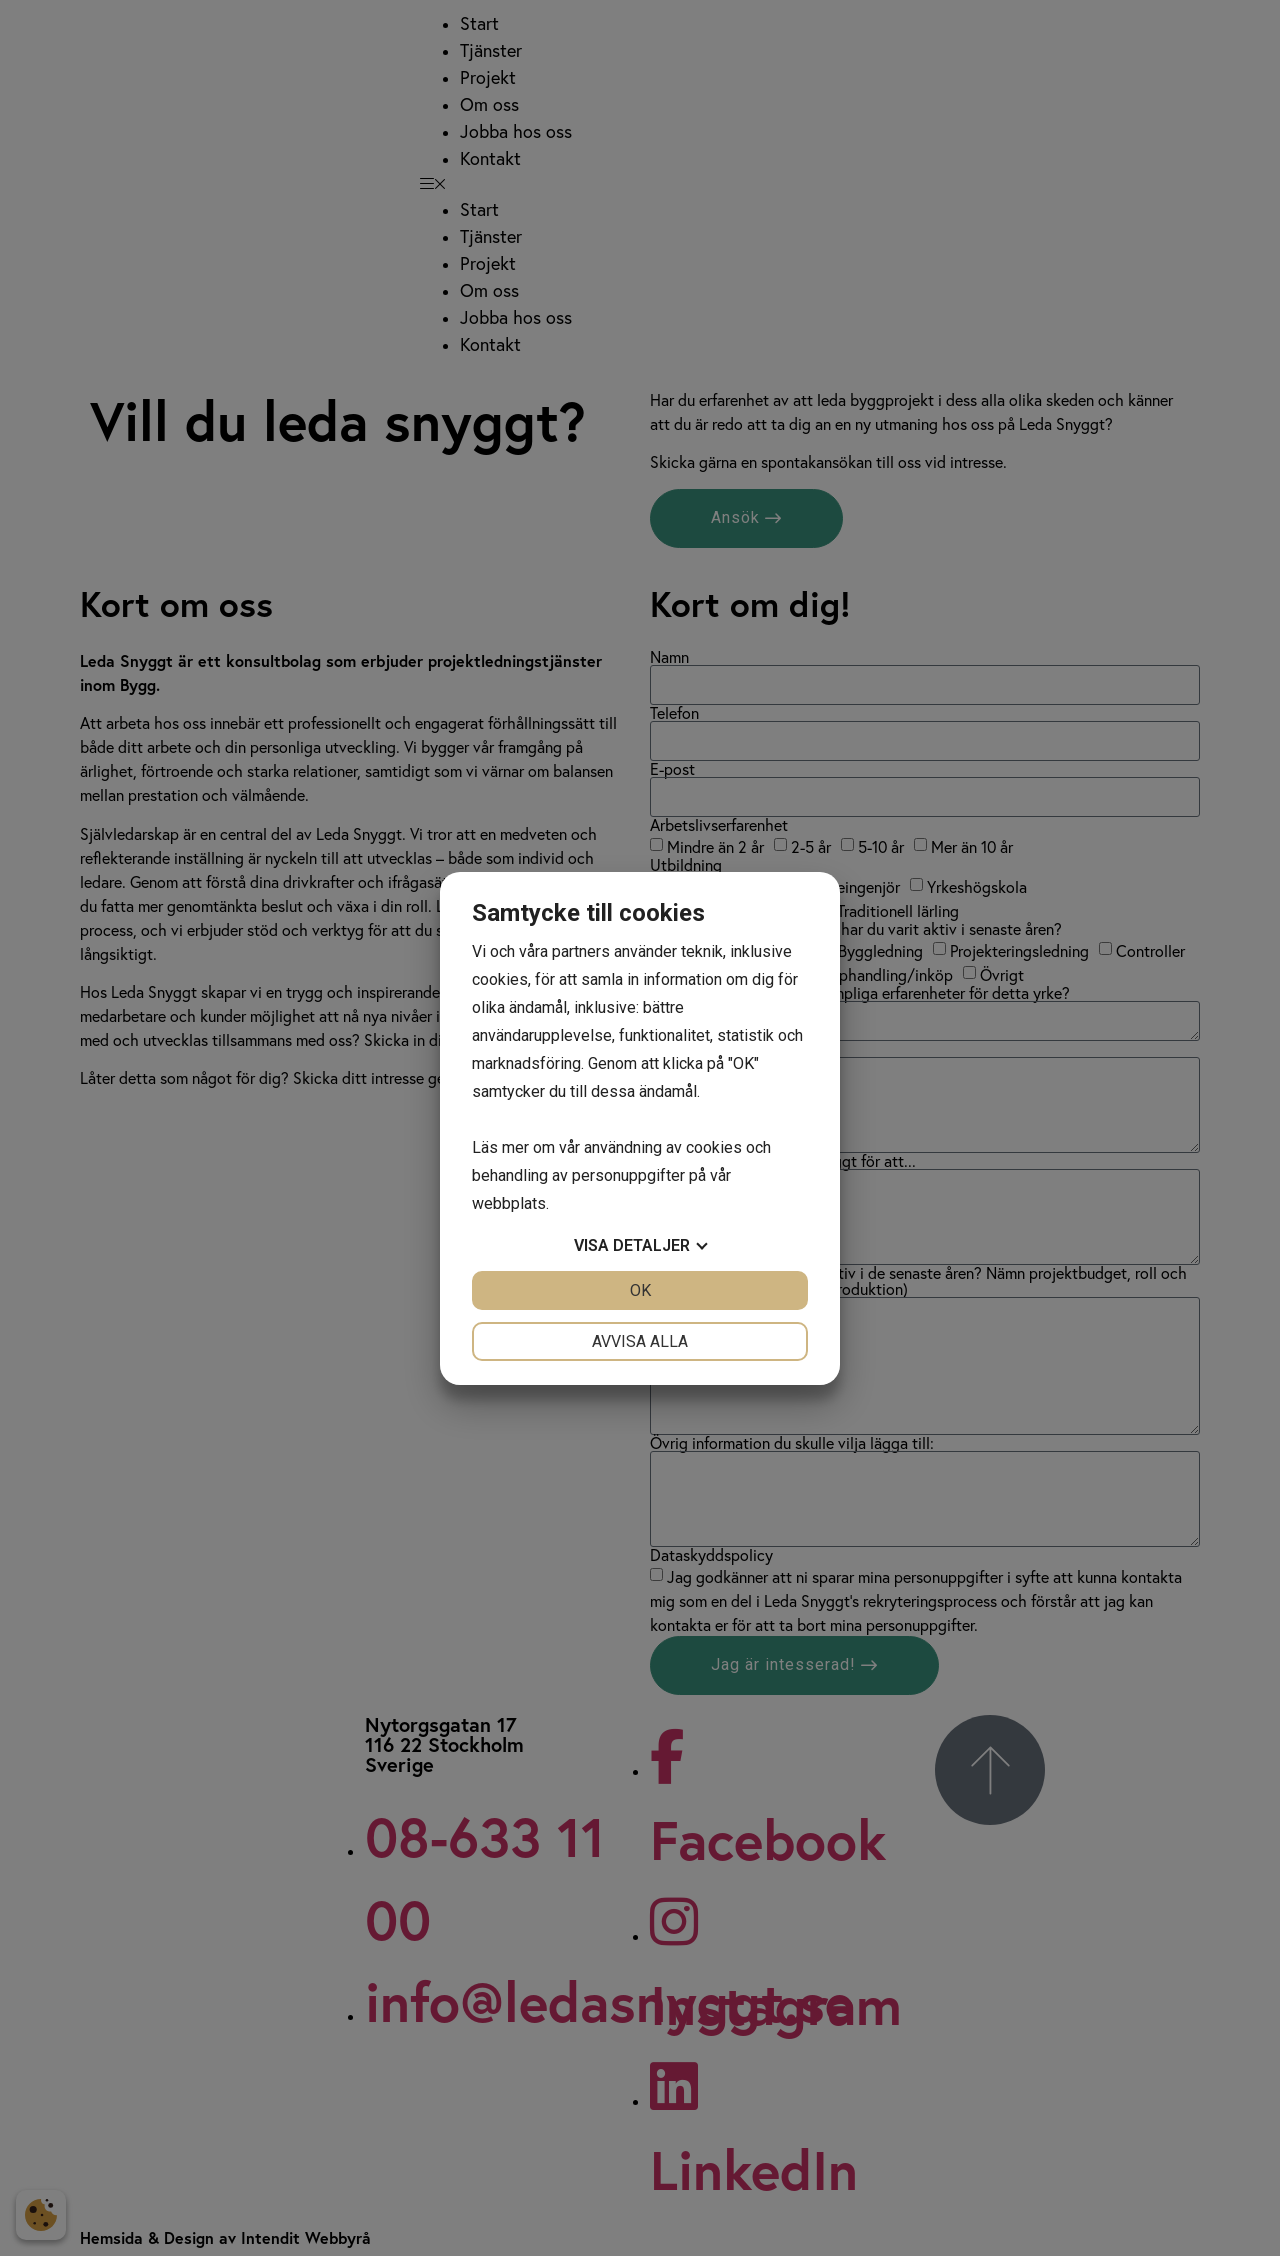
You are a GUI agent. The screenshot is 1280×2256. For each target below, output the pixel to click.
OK (640, 1290)
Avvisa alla (640, 1341)
